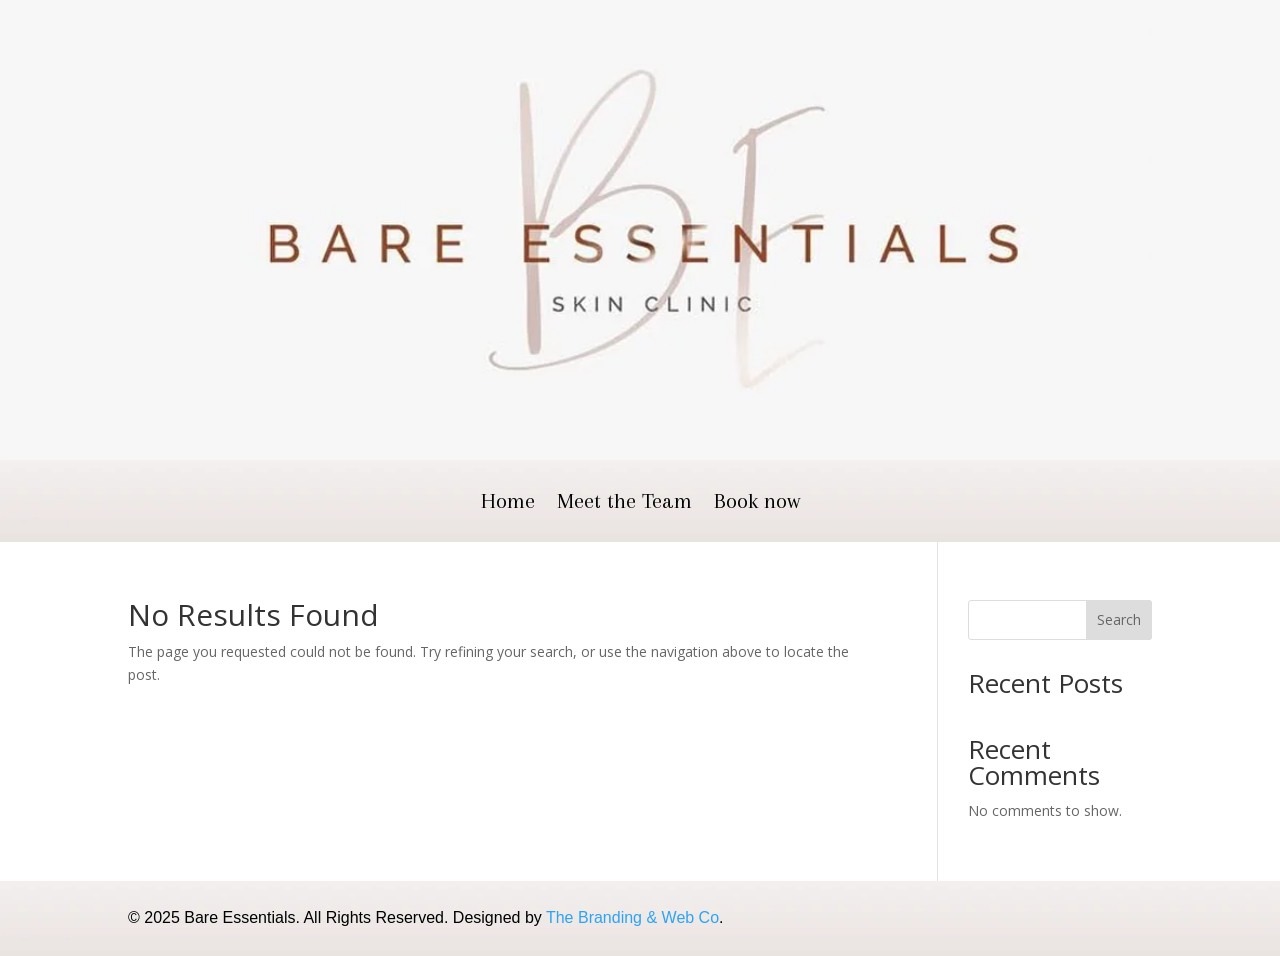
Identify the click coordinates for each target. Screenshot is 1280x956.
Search (1119, 619)
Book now (757, 503)
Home (508, 503)
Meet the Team (624, 503)
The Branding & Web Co (632, 917)
